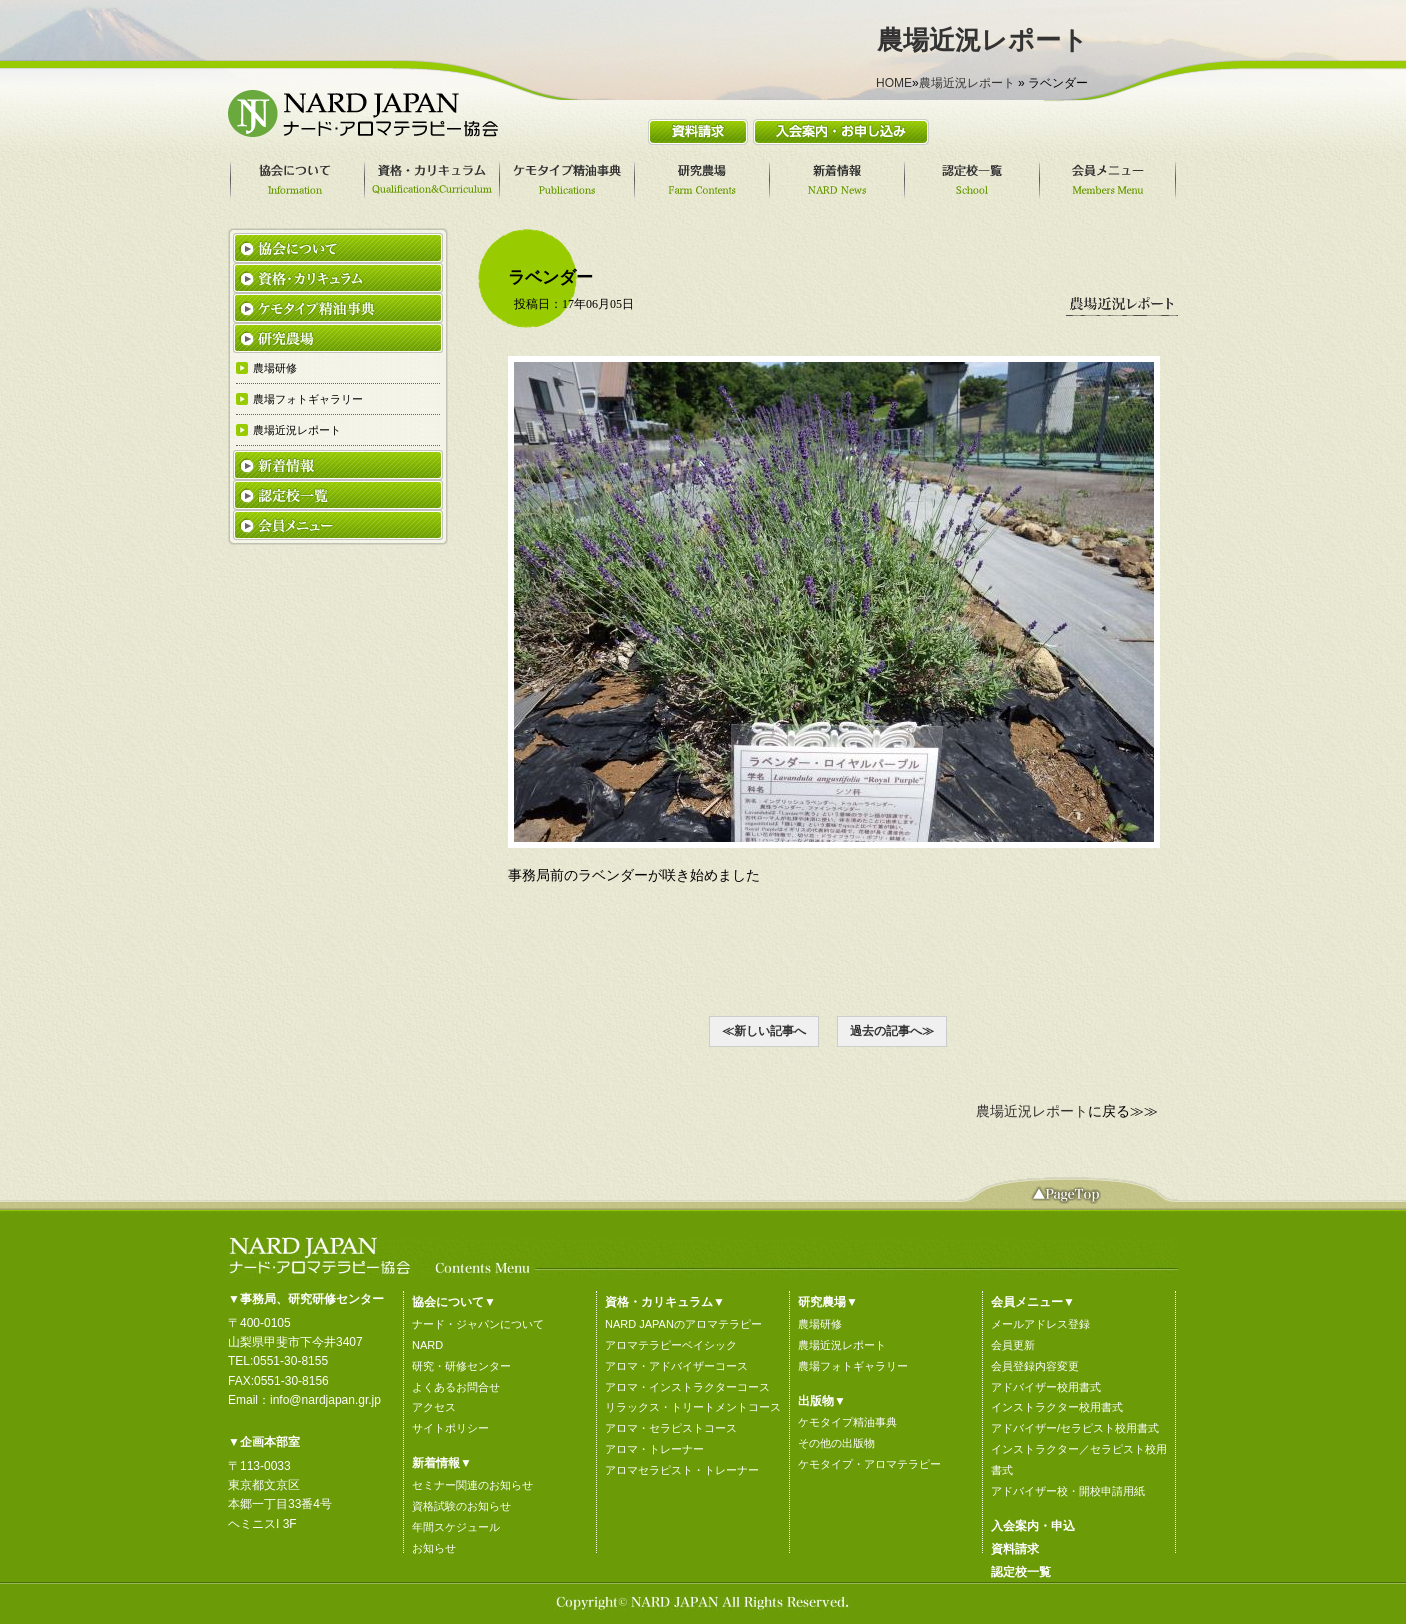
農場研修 (820, 1324)
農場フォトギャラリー (853, 1366)
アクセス (434, 1407)
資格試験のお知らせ (461, 1506)
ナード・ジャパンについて (478, 1324)
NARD (427, 1345)
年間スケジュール (456, 1527)
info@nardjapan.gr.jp (325, 1400)
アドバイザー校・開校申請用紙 (1068, 1491)
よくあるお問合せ (456, 1387)
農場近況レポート (967, 83)
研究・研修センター (461, 1366)
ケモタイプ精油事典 (847, 1422)
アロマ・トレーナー (654, 1449)
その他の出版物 (836, 1443)
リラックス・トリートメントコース (693, 1407)
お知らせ (434, 1548)
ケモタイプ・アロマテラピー (869, 1464)
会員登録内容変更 (1035, 1366)
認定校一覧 (1021, 1572)
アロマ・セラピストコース (671, 1428)
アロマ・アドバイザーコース (676, 1366)
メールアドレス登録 (1040, 1324)
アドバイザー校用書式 (1046, 1387)
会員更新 (1013, 1345)
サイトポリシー (450, 1428)
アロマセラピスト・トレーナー (682, 1470)
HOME (894, 83)
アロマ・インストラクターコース (687, 1387)
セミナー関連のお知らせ (472, 1485)
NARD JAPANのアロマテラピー (683, 1324)
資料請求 (1015, 1549)
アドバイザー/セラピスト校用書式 (1075, 1428)
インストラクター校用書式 (1057, 1407)
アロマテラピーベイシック (671, 1345)
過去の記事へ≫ (892, 1031)
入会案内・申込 (1033, 1526)
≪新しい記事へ (764, 1031)
